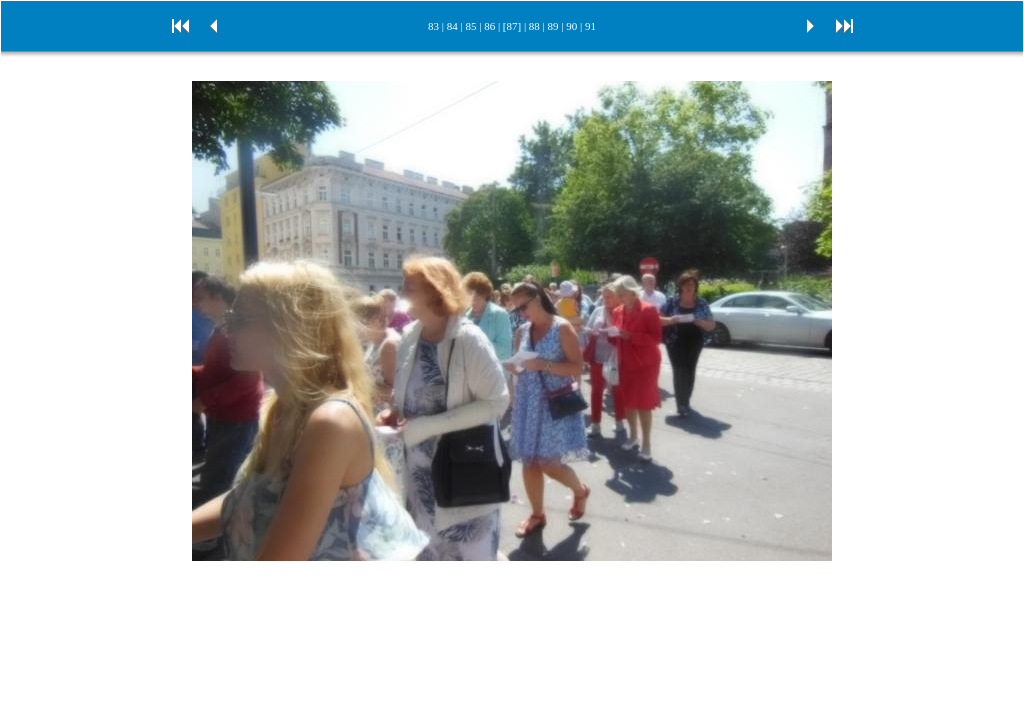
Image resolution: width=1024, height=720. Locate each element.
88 (534, 26)
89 (553, 26)
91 (590, 26)
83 (433, 26)
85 (470, 26)
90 (571, 26)
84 (452, 26)
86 (489, 26)
